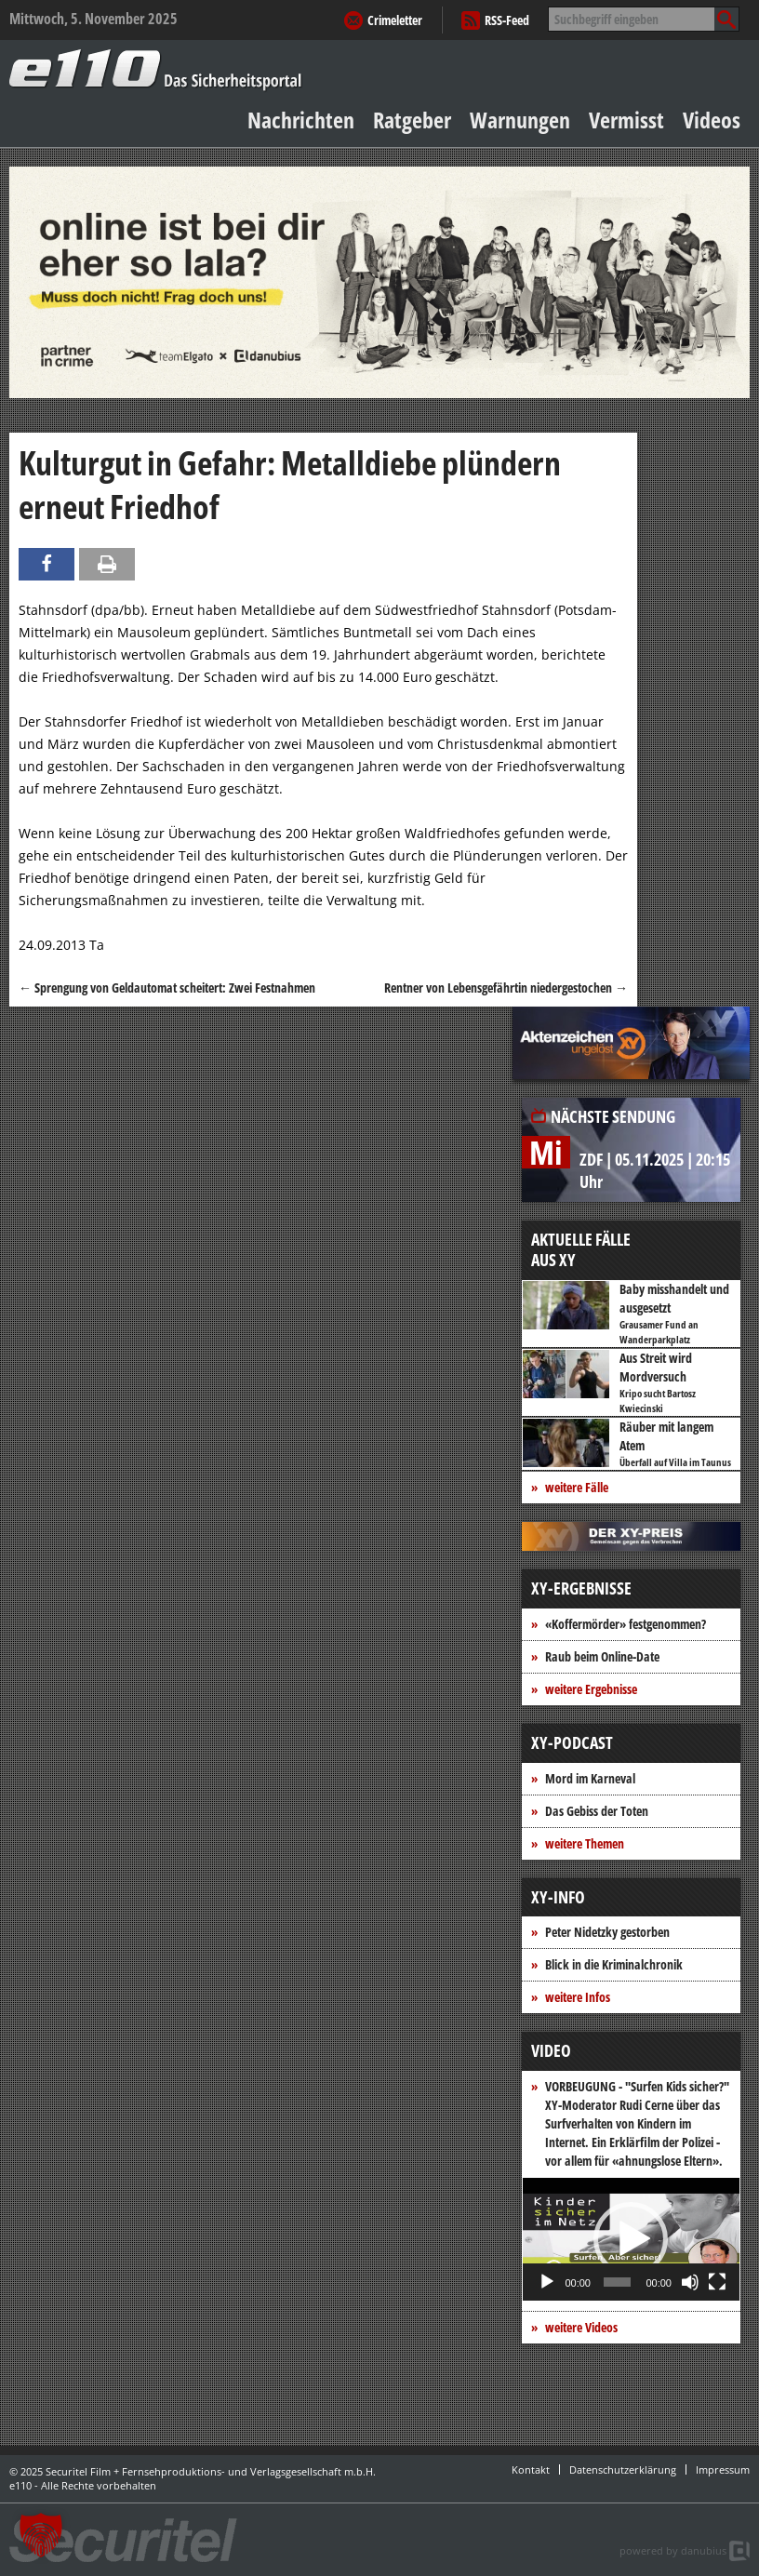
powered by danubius (672, 2550)
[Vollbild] (717, 2282)
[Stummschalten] (690, 2282)
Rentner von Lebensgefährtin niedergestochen (506, 987)
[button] (630, 2239)
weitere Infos (577, 1997)
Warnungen (520, 119)
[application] (631, 2239)
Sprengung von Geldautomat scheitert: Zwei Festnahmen (167, 987)
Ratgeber (412, 119)
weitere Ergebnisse (591, 1689)
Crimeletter (394, 20)
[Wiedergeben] (547, 2282)
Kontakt (531, 2469)
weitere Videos (581, 2327)
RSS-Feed (507, 20)
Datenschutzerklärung (622, 2469)
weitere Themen (584, 1843)
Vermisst (626, 119)
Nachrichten (300, 119)
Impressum (723, 2469)
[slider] (618, 2282)
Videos (711, 119)
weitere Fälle (576, 1487)
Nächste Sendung (613, 1116)
